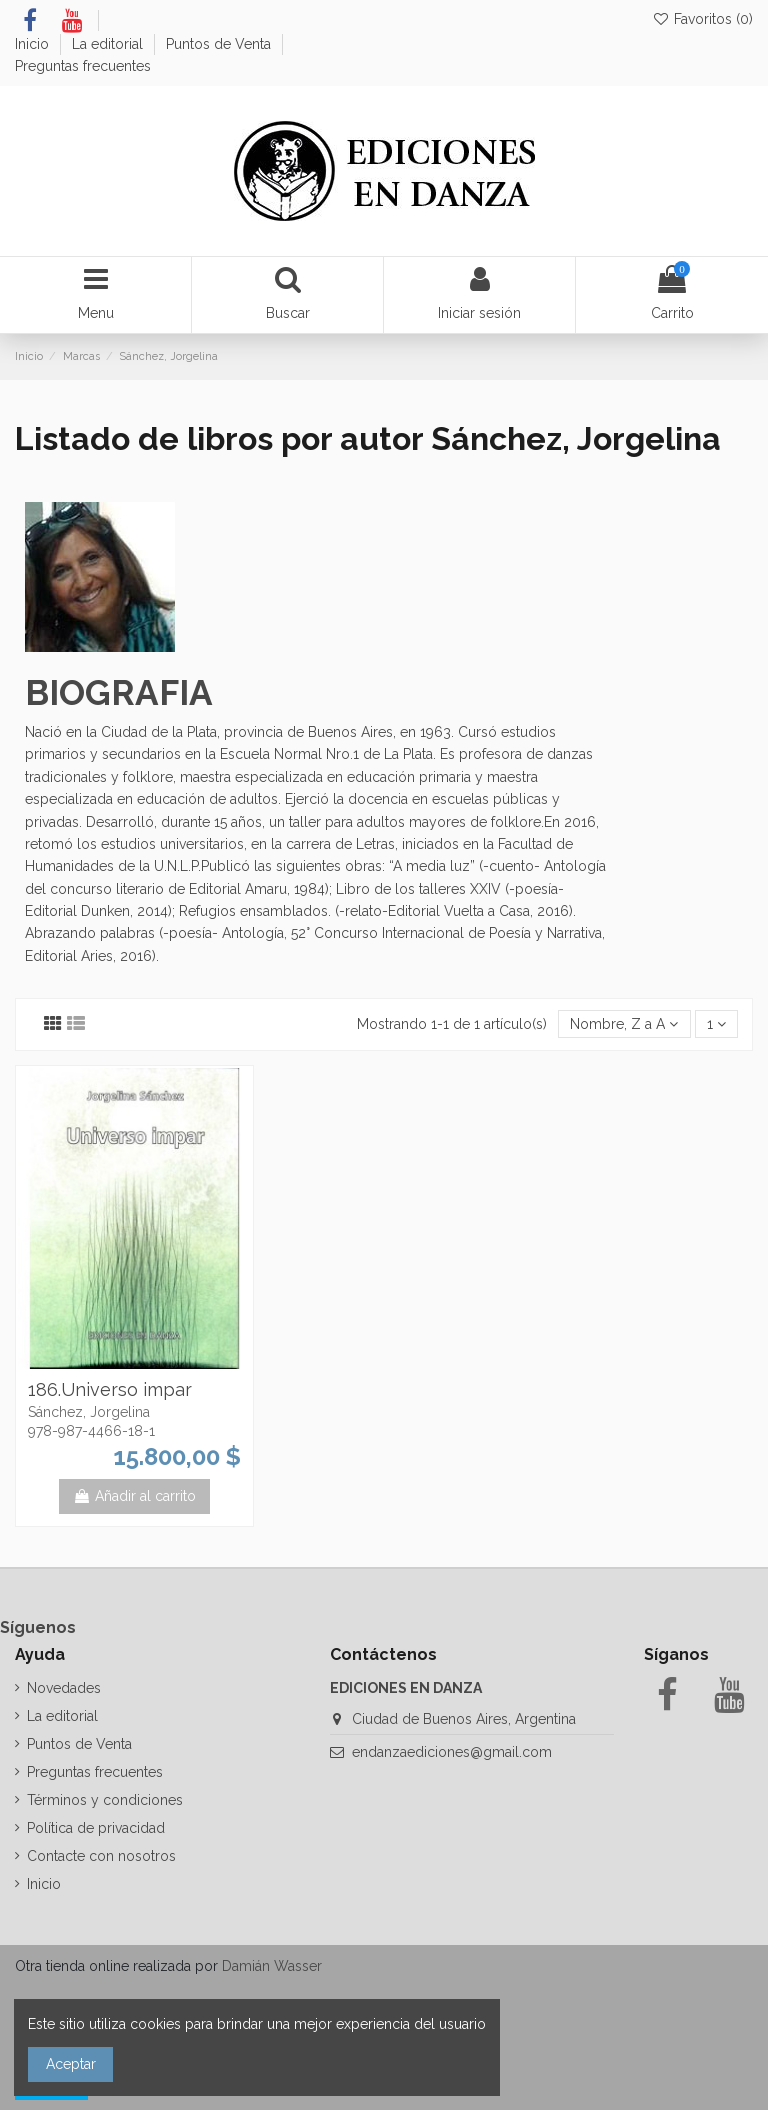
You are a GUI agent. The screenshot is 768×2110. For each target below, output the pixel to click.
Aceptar (71, 2064)
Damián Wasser (272, 1966)
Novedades (64, 1688)
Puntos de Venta (220, 44)
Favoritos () (702, 19)
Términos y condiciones (105, 1800)
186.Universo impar (110, 1389)
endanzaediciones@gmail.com (452, 1752)
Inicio (34, 44)
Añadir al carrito (134, 1496)
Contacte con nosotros (101, 1856)
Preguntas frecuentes (83, 66)
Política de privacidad (96, 1828)
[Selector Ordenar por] (624, 1024)
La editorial (109, 44)
